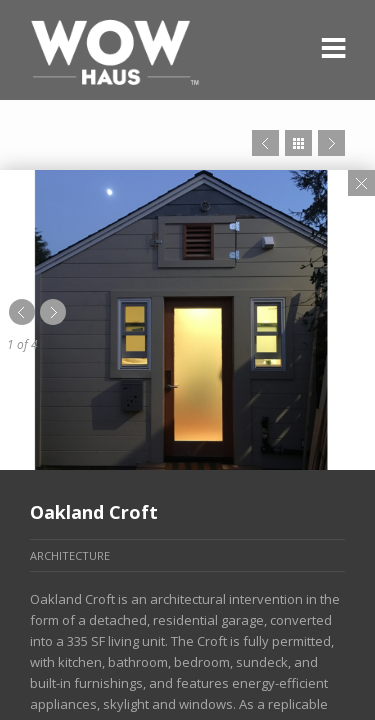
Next (331, 143)
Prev (265, 143)
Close (361, 183)
